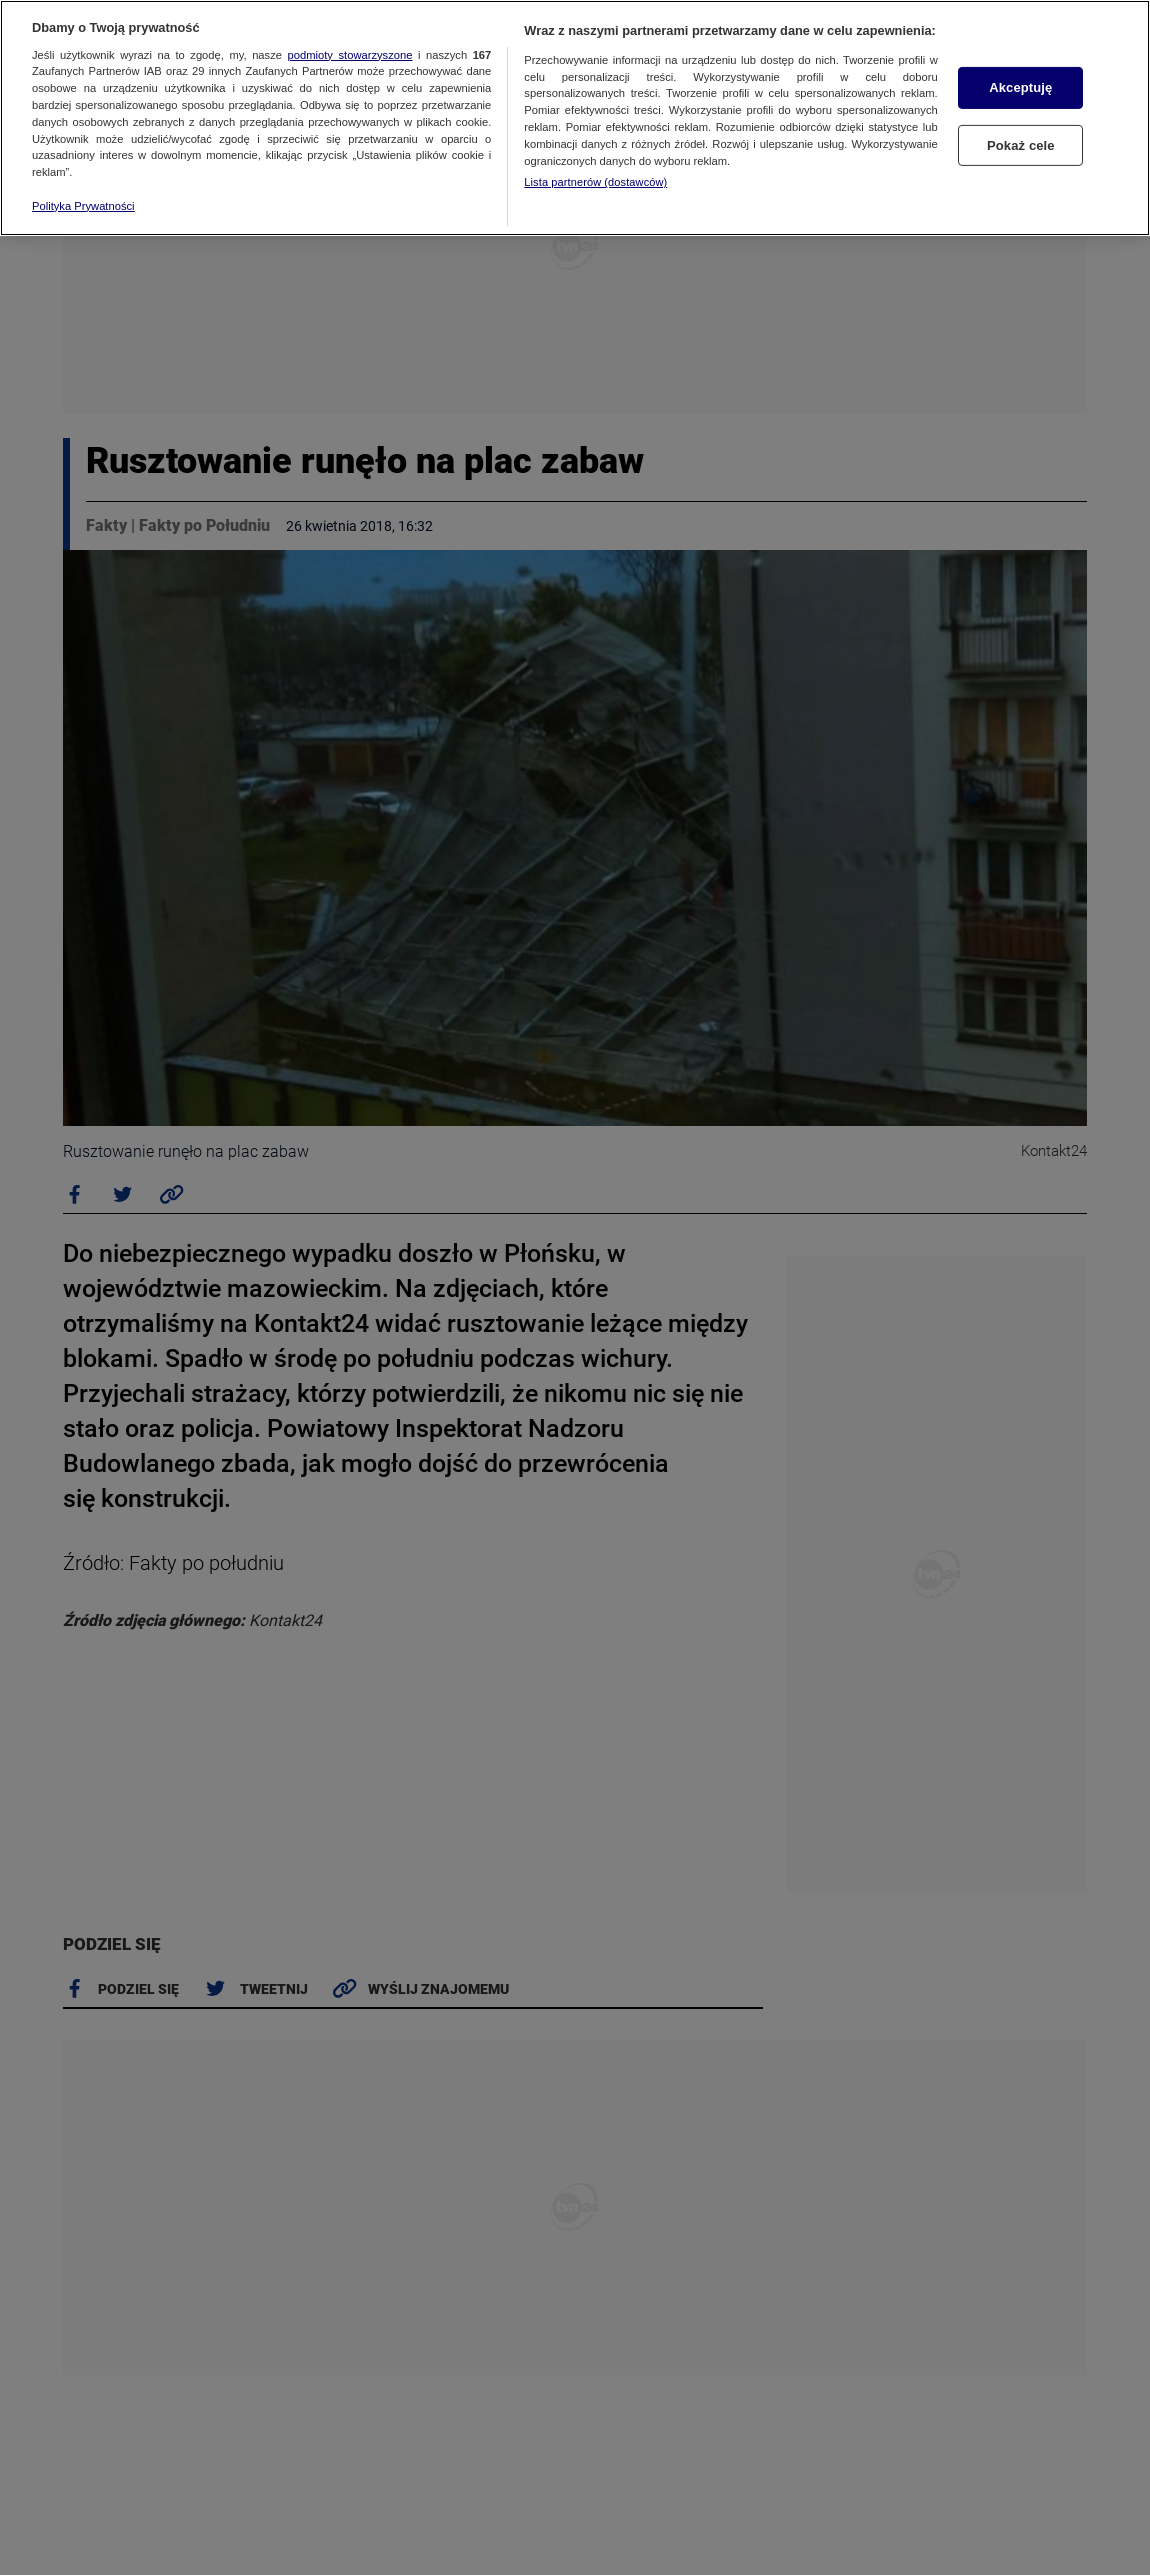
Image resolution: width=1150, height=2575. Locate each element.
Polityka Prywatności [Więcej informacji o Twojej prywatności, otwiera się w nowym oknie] (83, 206)
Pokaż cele (1021, 144)
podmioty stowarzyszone (350, 55)
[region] (575, 118)
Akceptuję (1020, 87)
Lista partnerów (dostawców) (595, 182)
